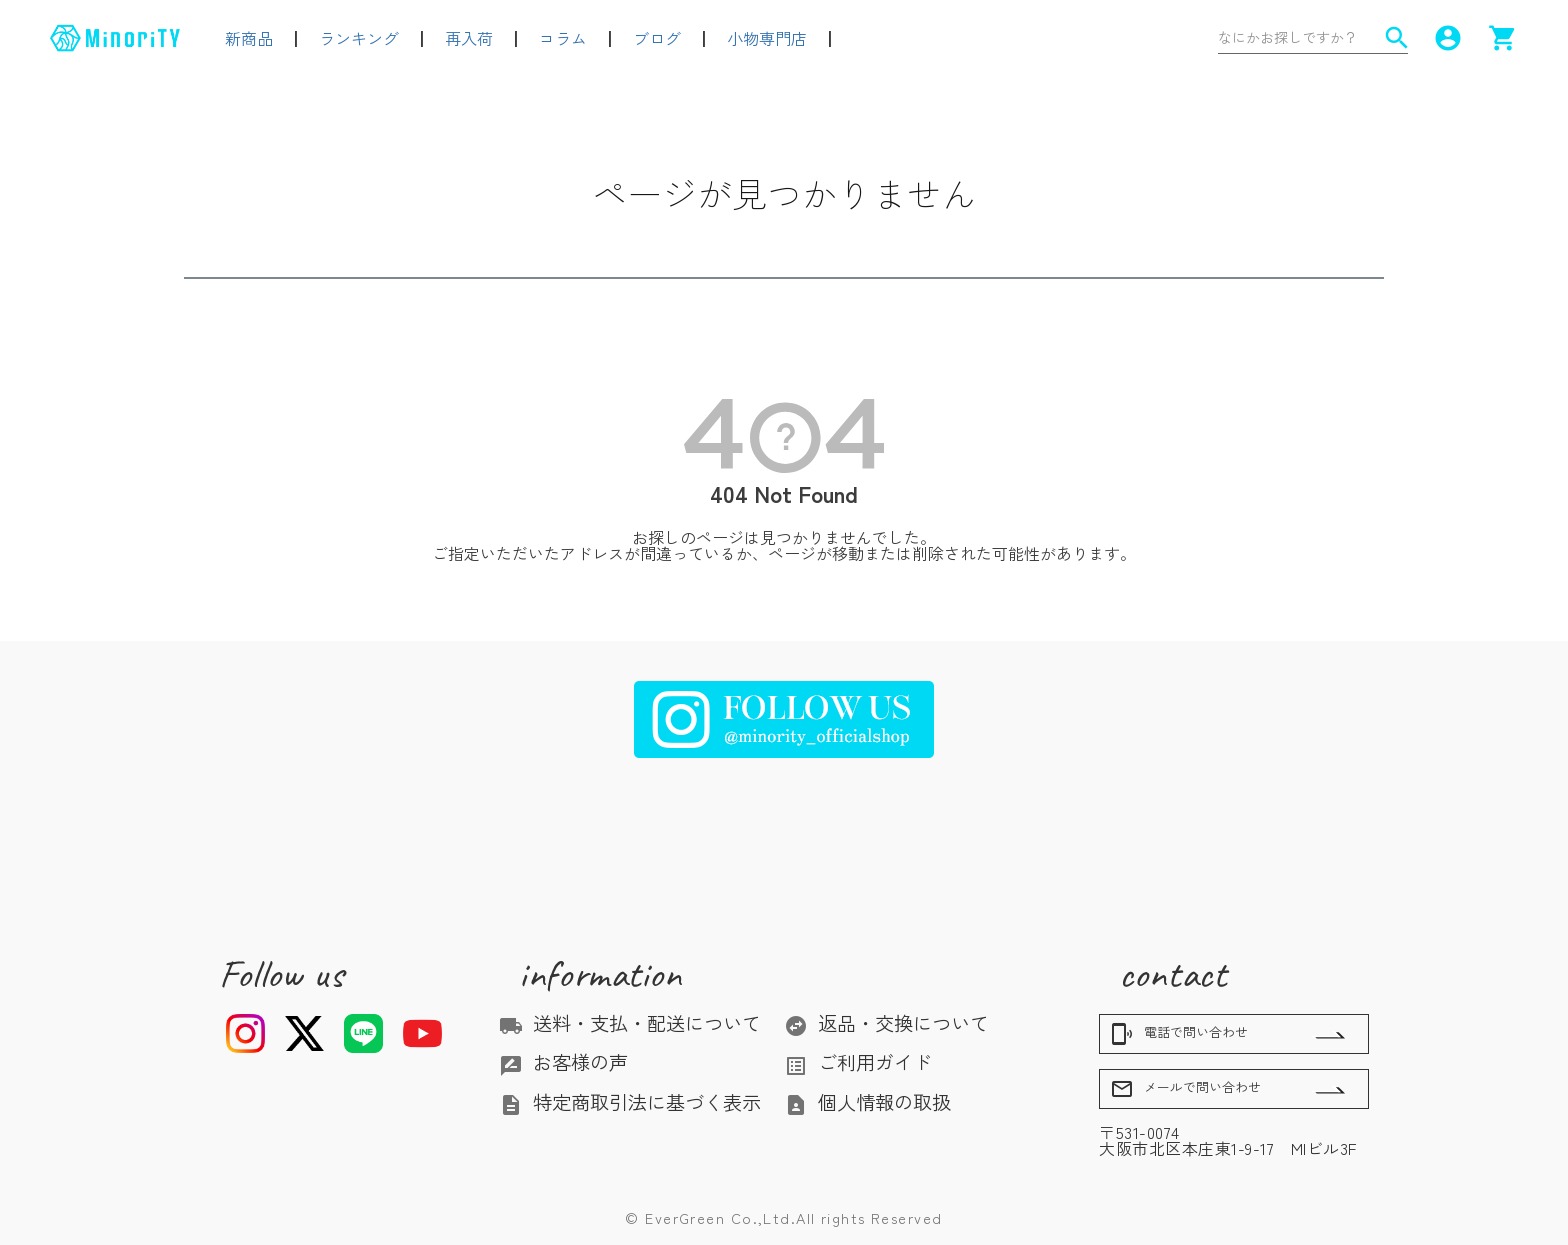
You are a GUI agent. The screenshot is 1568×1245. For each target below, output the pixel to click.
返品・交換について (886, 1023)
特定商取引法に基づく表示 (630, 1102)
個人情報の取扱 (867, 1102)
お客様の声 (563, 1062)
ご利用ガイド (858, 1062)
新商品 (249, 38)
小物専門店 (767, 38)
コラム (563, 38)
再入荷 (469, 38)
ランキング (359, 38)
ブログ (657, 38)
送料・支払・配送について (630, 1023)
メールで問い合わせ (1185, 1089)
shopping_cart (1503, 38)
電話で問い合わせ (1179, 1034)
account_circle (1448, 38)
